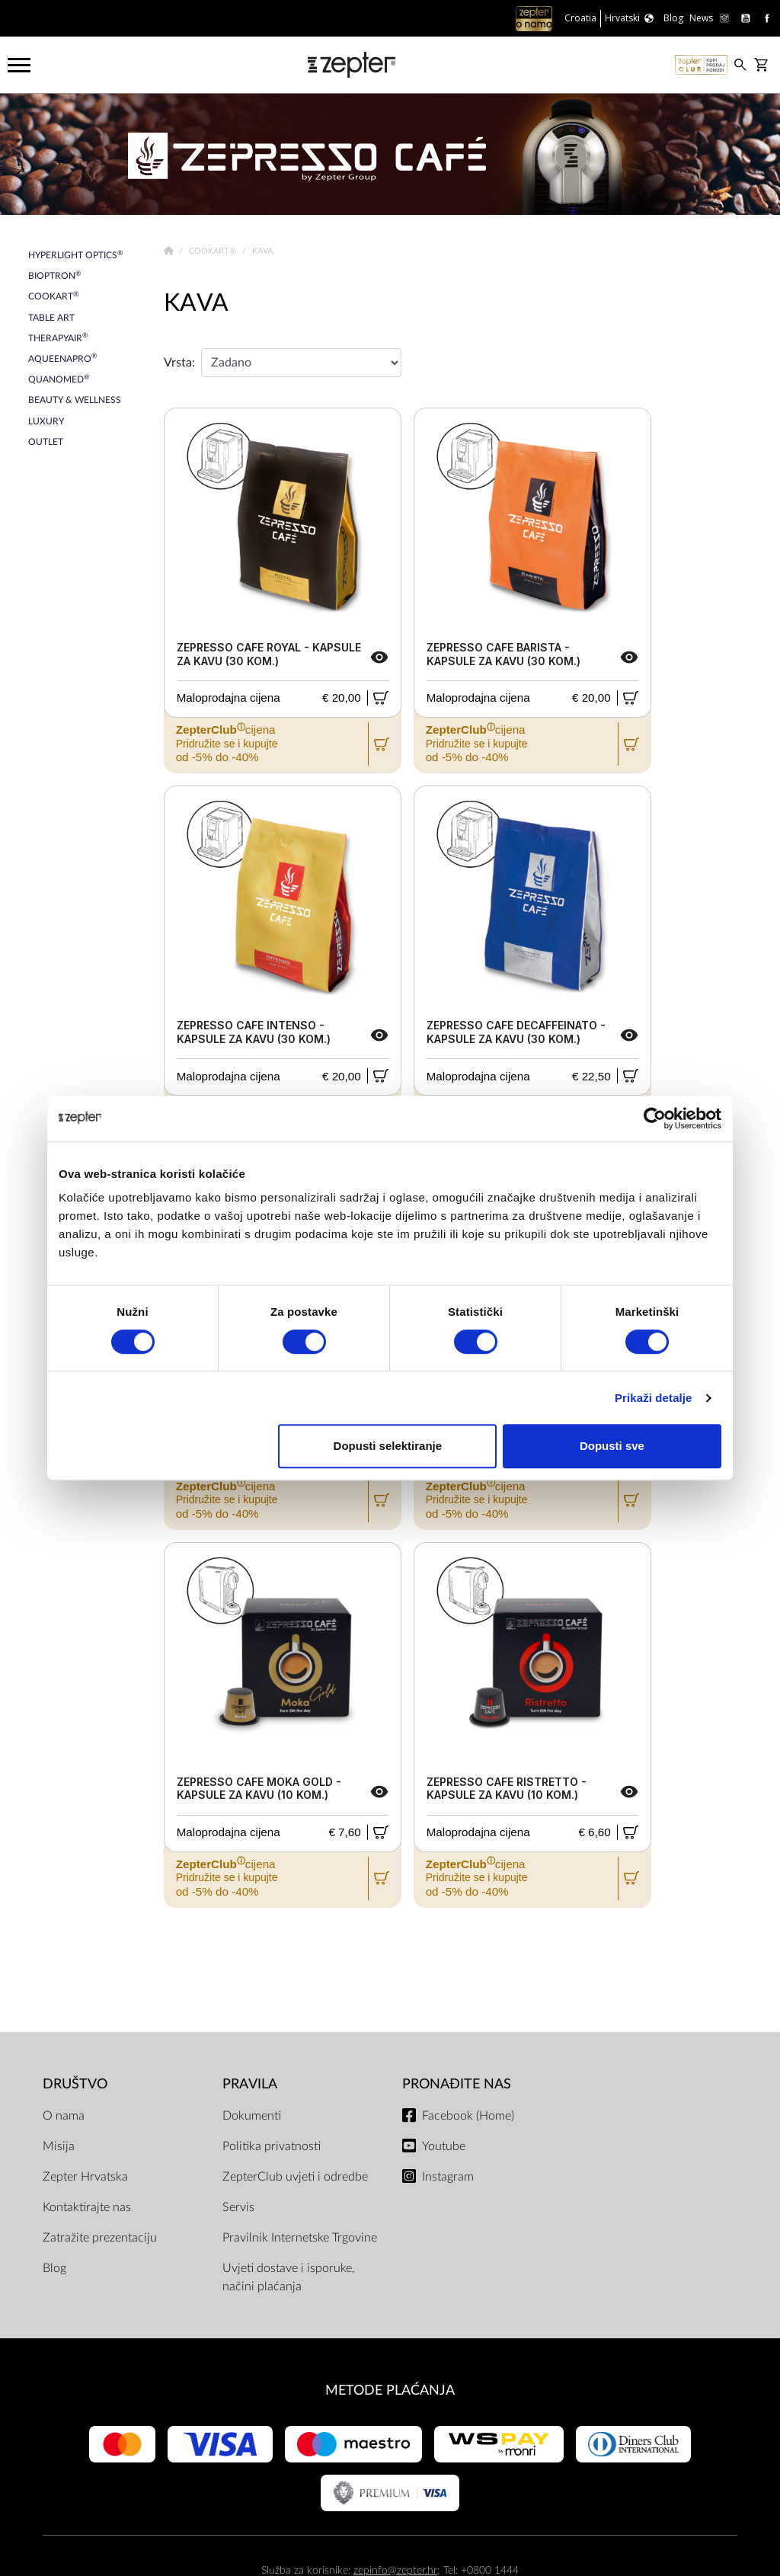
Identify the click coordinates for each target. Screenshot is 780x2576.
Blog (54, 2268)
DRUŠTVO (75, 2084)
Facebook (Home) (468, 2116)
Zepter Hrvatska (85, 2177)
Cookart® (213, 251)
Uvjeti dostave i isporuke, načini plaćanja (288, 2277)
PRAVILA (249, 2084)
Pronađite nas (456, 2084)
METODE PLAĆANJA (390, 2390)
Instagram (448, 2177)
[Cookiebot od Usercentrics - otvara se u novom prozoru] (654, 1118)
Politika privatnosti (271, 2146)
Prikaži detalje (653, 1397)
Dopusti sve (612, 1445)
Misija (59, 2146)
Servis (238, 2207)
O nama (64, 2116)
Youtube (443, 2146)
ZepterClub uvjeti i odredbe (295, 2177)
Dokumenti (251, 2116)
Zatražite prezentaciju (100, 2238)
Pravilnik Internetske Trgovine (299, 2238)
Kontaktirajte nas (87, 2207)
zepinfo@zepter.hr (395, 2570)
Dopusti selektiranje (388, 1445)
